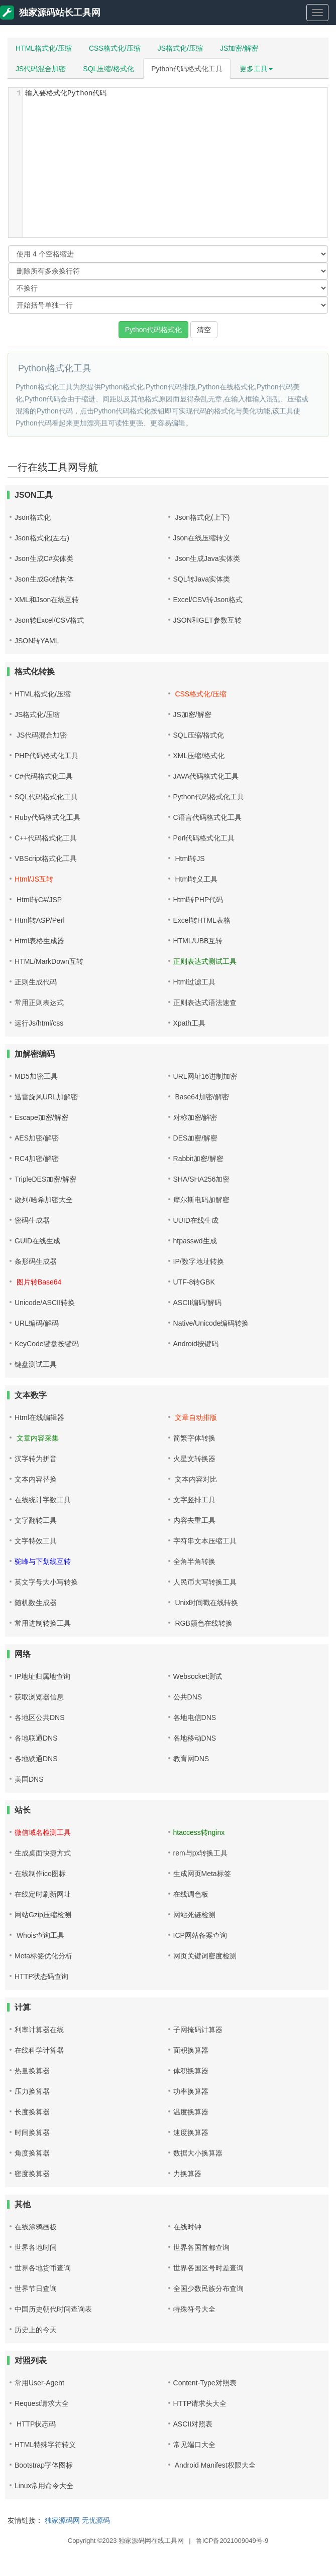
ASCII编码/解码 (197, 1303)
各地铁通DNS (36, 1759)
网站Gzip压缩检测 (43, 1915)
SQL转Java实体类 (202, 579)
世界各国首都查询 (201, 2247)
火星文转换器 (194, 1459)
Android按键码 (195, 1344)
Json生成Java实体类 (206, 558)
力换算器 (187, 2174)
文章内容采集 (37, 1438)
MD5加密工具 (36, 1076)
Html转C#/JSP (38, 900)
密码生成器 (32, 1220)
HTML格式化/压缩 (44, 48)
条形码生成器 (36, 1261)
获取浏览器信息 (39, 1697)
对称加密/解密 (195, 1117)
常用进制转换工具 (43, 1623)
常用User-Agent (39, 2383)
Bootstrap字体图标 (44, 2465)
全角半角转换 (194, 1561)
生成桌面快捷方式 (43, 1853)
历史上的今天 (36, 2330)
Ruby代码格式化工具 (47, 817)
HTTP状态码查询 (41, 1976)
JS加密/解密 (239, 48)
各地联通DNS (36, 1738)
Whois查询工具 (39, 1935)
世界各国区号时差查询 (208, 2268)
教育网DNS (191, 1759)
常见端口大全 (194, 2445)
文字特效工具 (36, 1541)
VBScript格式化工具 (46, 858)
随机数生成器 (36, 1603)
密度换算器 (32, 2174)
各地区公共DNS (40, 1717)
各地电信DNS (194, 1717)
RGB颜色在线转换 (203, 1623)
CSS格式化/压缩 (115, 48)
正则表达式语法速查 (205, 1002)
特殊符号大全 (194, 2309)
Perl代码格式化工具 (204, 838)
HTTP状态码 (35, 2424)
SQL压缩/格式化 (108, 69)
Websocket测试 (197, 1676)
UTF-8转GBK (194, 1282)
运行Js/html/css (39, 1023)
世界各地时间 (36, 2247)
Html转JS (189, 858)
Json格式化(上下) (201, 517)
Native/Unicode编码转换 (211, 1323)
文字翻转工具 (36, 1520)
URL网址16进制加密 (205, 1076)
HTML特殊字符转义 (45, 2445)
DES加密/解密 (195, 1138)
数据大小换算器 (197, 2153)
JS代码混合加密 (41, 69)
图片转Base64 (38, 1282)
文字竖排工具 (194, 1500)
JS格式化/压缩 (180, 48)
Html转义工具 (195, 879)
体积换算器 (190, 2071)
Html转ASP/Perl (40, 920)
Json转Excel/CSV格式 (49, 620)
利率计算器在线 (39, 2030)
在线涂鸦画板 (36, 2227)
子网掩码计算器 (197, 2030)
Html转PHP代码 (198, 900)
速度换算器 (190, 2132)
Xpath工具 (189, 1023)
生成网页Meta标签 (202, 1874)
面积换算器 (190, 2050)
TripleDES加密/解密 (45, 1179)
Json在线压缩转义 (202, 538)
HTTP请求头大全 (200, 2403)
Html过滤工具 (194, 982)
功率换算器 (190, 2091)
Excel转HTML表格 (202, 920)
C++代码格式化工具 (46, 838)
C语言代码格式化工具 (207, 817)
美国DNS (29, 1779)
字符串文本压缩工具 (205, 1541)
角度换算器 (32, 2153)
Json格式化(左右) (42, 538)
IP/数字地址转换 (198, 1261)
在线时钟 (187, 2227)
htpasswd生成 (195, 1241)
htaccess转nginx (199, 1832)
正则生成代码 (36, 982)
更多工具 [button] (256, 69)
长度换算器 (32, 2112)
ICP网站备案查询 (200, 1935)
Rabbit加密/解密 (198, 1159)
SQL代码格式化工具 (46, 797)
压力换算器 (32, 2091)
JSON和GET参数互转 (207, 620)
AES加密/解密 (37, 1138)
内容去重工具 (194, 1520)
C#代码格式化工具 (44, 776)
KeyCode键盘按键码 (47, 1344)
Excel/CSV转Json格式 (208, 600)
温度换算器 (190, 2112)
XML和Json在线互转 (47, 600)
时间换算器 (32, 2132)
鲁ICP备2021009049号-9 (232, 2540)
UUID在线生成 (195, 1220)
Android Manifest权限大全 (214, 2465)
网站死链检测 (194, 1915)
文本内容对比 (195, 1479)
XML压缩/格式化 (199, 756)
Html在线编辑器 (39, 1417)
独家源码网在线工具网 (151, 2540)
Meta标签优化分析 (43, 1956)
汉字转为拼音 (36, 1459)
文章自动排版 (195, 1417)
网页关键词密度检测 (205, 1956)
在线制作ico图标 (40, 1874)
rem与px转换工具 (200, 1853)
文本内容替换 (36, 1479)
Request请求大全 (42, 2403)
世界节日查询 (36, 2288)
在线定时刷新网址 (43, 1894)
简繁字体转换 (194, 1438)
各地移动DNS (194, 1738)
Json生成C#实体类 (44, 558)
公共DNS (187, 1697)
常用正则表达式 (39, 1002)
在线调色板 (190, 1894)
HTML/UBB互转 (198, 941)
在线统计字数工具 (43, 1500)
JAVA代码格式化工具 (206, 776)
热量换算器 (32, 2071)
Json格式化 (33, 517)
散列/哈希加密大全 (44, 1200)
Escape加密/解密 (41, 1117)
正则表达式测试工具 (205, 961)
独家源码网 (62, 2520)
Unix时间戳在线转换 (206, 1603)
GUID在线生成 (37, 1241)
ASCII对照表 (193, 2424)
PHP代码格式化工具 (46, 756)
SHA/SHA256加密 (201, 1179)
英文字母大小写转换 (46, 1582)
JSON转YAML (37, 641)
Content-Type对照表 (205, 2383)
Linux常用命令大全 (44, 2486)
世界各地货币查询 (43, 2268)
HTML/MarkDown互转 (49, 961)
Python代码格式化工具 (186, 69)
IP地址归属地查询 (42, 1676)
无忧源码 (96, 2520)
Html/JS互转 (34, 879)
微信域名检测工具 (43, 1832)
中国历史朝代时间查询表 (53, 2309)
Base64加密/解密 (201, 1097)
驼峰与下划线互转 (43, 1561)
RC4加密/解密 (37, 1159)
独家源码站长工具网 (50, 13)
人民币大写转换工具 (205, 1582)
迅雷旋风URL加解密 (46, 1097)
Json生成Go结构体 (44, 579)
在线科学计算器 (39, 2050)
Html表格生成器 (39, 941)
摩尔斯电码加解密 (201, 1200)
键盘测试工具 (36, 1364)
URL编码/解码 (37, 1323)
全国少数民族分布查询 (208, 2288)
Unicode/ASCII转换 (45, 1303)
